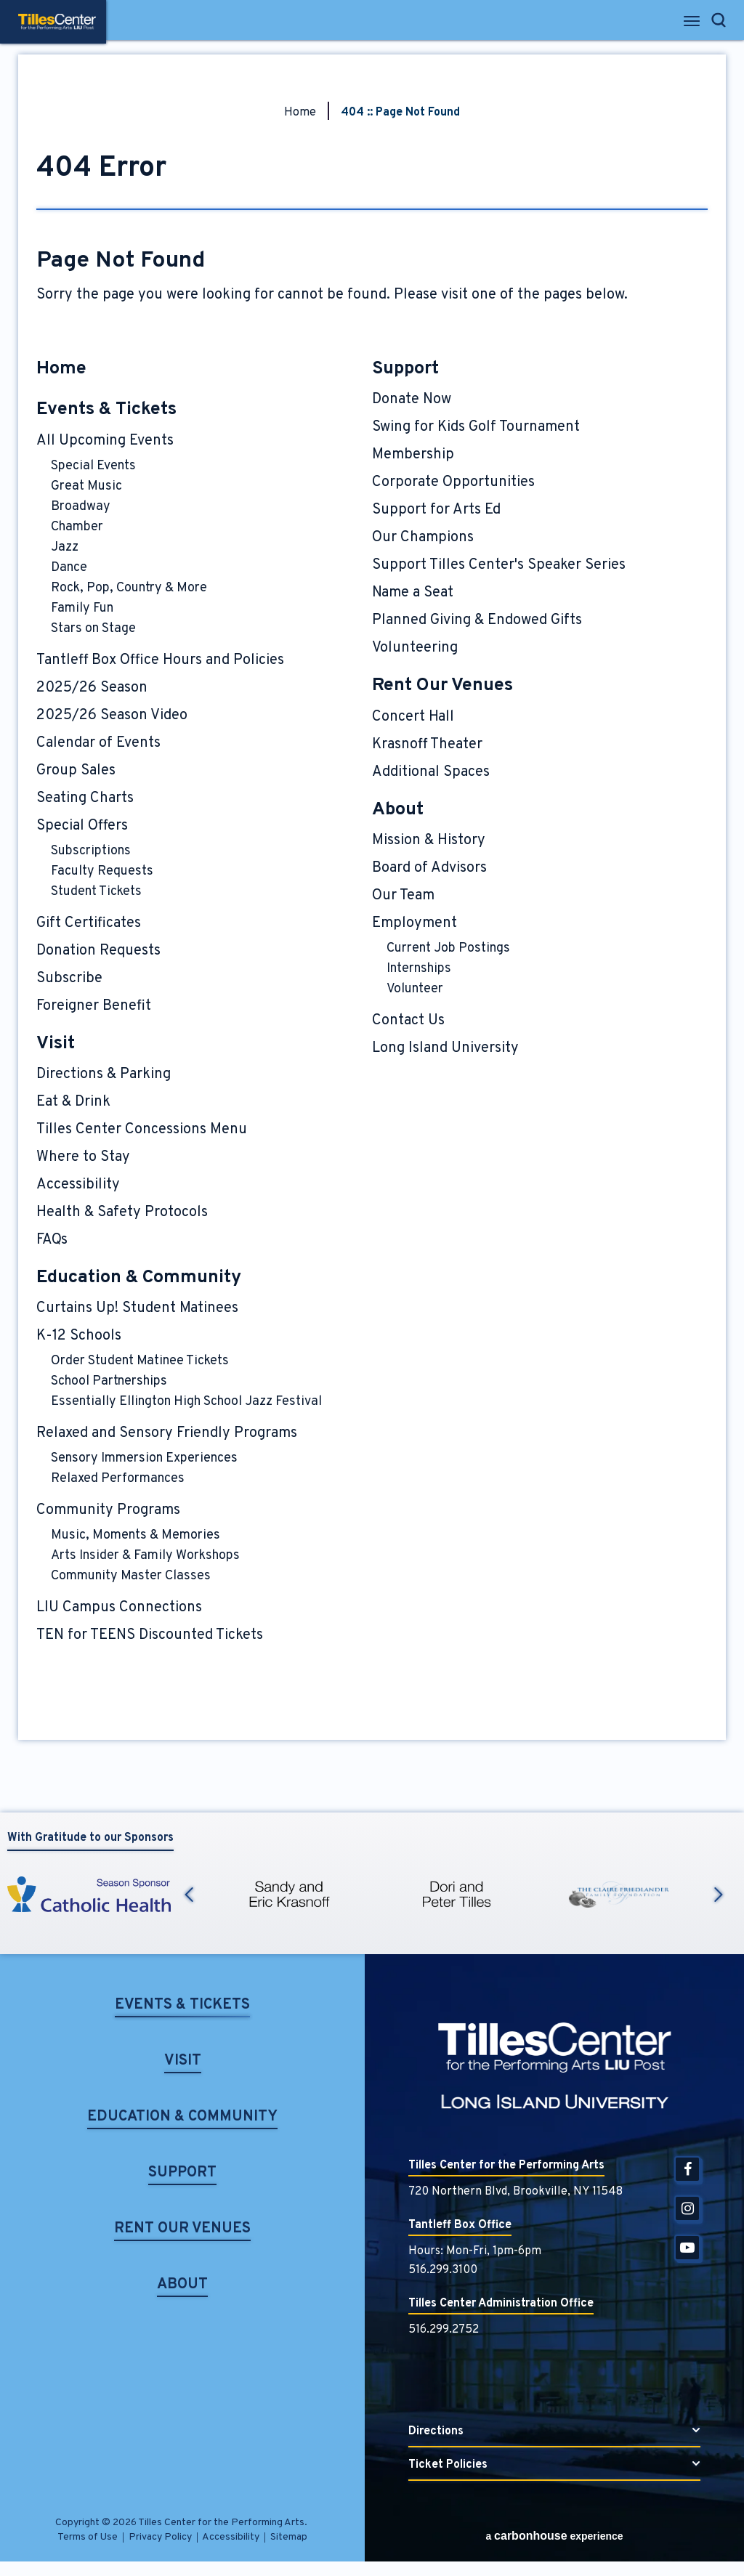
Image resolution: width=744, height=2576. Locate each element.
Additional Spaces (431, 772)
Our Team (403, 895)
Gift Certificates (88, 923)
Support (405, 369)
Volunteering (415, 648)
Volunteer (415, 989)
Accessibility (78, 1184)
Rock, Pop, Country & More (129, 588)
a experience (554, 2536)
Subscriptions (91, 851)
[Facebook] (687, 2169)
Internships (419, 968)
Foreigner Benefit (93, 1006)
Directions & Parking (103, 1074)
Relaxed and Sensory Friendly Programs (166, 1433)
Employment (414, 923)
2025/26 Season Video (111, 715)
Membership (413, 454)
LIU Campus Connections (119, 1607)
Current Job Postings (448, 948)
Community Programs (108, 1510)
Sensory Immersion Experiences (144, 1458)
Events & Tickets (106, 409)
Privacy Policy (160, 2537)
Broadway (80, 506)
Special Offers (82, 826)
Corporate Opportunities (453, 482)
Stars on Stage (93, 628)
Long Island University (445, 1048)
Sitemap (288, 2537)
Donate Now (411, 399)
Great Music (86, 486)
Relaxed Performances (118, 1478)
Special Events (93, 466)
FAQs (52, 1240)
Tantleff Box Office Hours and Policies (160, 660)
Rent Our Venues (442, 685)
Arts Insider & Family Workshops (145, 1555)
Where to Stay (83, 1157)
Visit (55, 1044)
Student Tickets (96, 891)
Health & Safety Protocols (122, 1212)
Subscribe (69, 978)
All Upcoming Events (105, 441)
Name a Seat (412, 592)
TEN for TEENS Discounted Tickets (149, 1635)
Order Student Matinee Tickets (140, 1361)
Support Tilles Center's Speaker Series (499, 565)
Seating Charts (85, 798)
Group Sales (76, 770)
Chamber (77, 527)
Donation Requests (98, 950)
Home (300, 112)
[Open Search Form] (718, 20)
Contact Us (408, 1020)
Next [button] (718, 1894)
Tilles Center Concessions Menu (141, 1129)
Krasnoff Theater (427, 744)
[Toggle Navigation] (693, 25)
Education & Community (138, 1277)
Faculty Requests (102, 871)
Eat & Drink (73, 1102)
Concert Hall (413, 717)
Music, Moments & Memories (135, 1535)
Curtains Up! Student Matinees (137, 1308)
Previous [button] (189, 1894)
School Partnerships (109, 1381)
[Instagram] (687, 2208)
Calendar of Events (98, 743)
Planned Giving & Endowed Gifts (477, 620)
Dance (69, 567)
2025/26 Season (91, 688)
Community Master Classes (131, 1576)
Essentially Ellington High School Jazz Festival (186, 1401)
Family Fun (82, 608)
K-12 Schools (78, 1336)
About (398, 810)
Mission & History (428, 840)
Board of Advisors (429, 868)
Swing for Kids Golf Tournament (476, 427)
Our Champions (423, 537)
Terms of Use (87, 2537)
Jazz (64, 547)
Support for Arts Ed (436, 510)
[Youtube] (687, 2248)
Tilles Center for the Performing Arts (57, 22)
